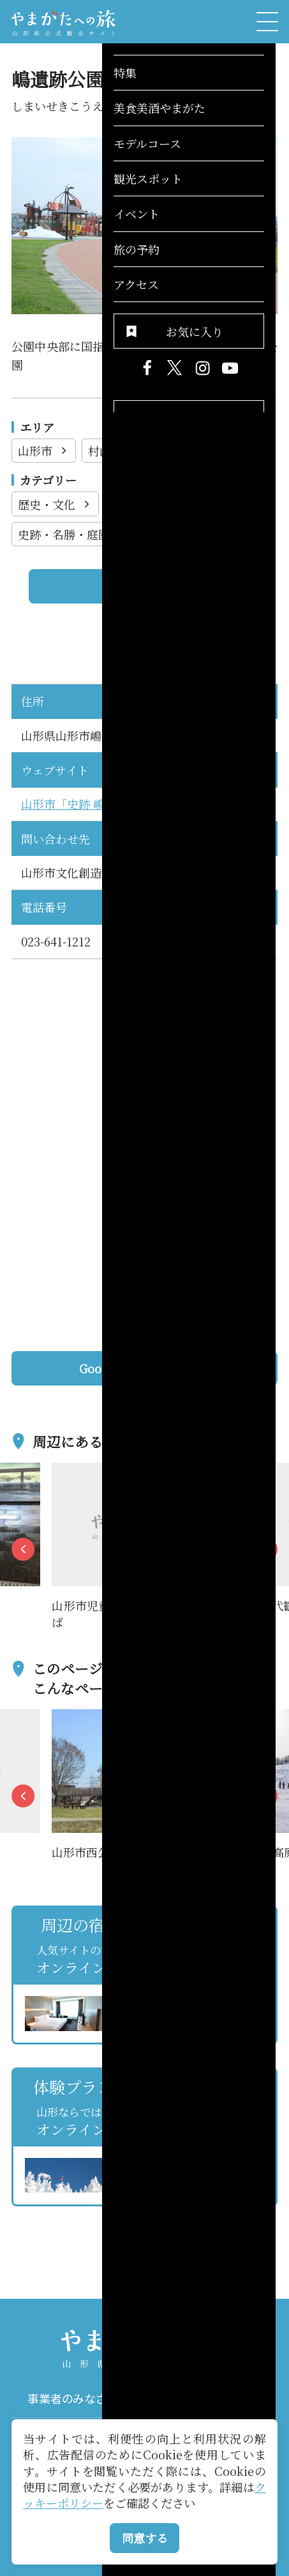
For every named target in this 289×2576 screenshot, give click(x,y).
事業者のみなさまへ (77, 2399)
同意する (145, 2537)
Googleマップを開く (172, 1368)
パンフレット (211, 2399)
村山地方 (119, 450)
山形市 (44, 450)
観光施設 (142, 504)
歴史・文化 (55, 504)
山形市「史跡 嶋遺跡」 (80, 803)
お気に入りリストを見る (223, 2222)
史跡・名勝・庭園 (72, 534)
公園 (213, 504)
